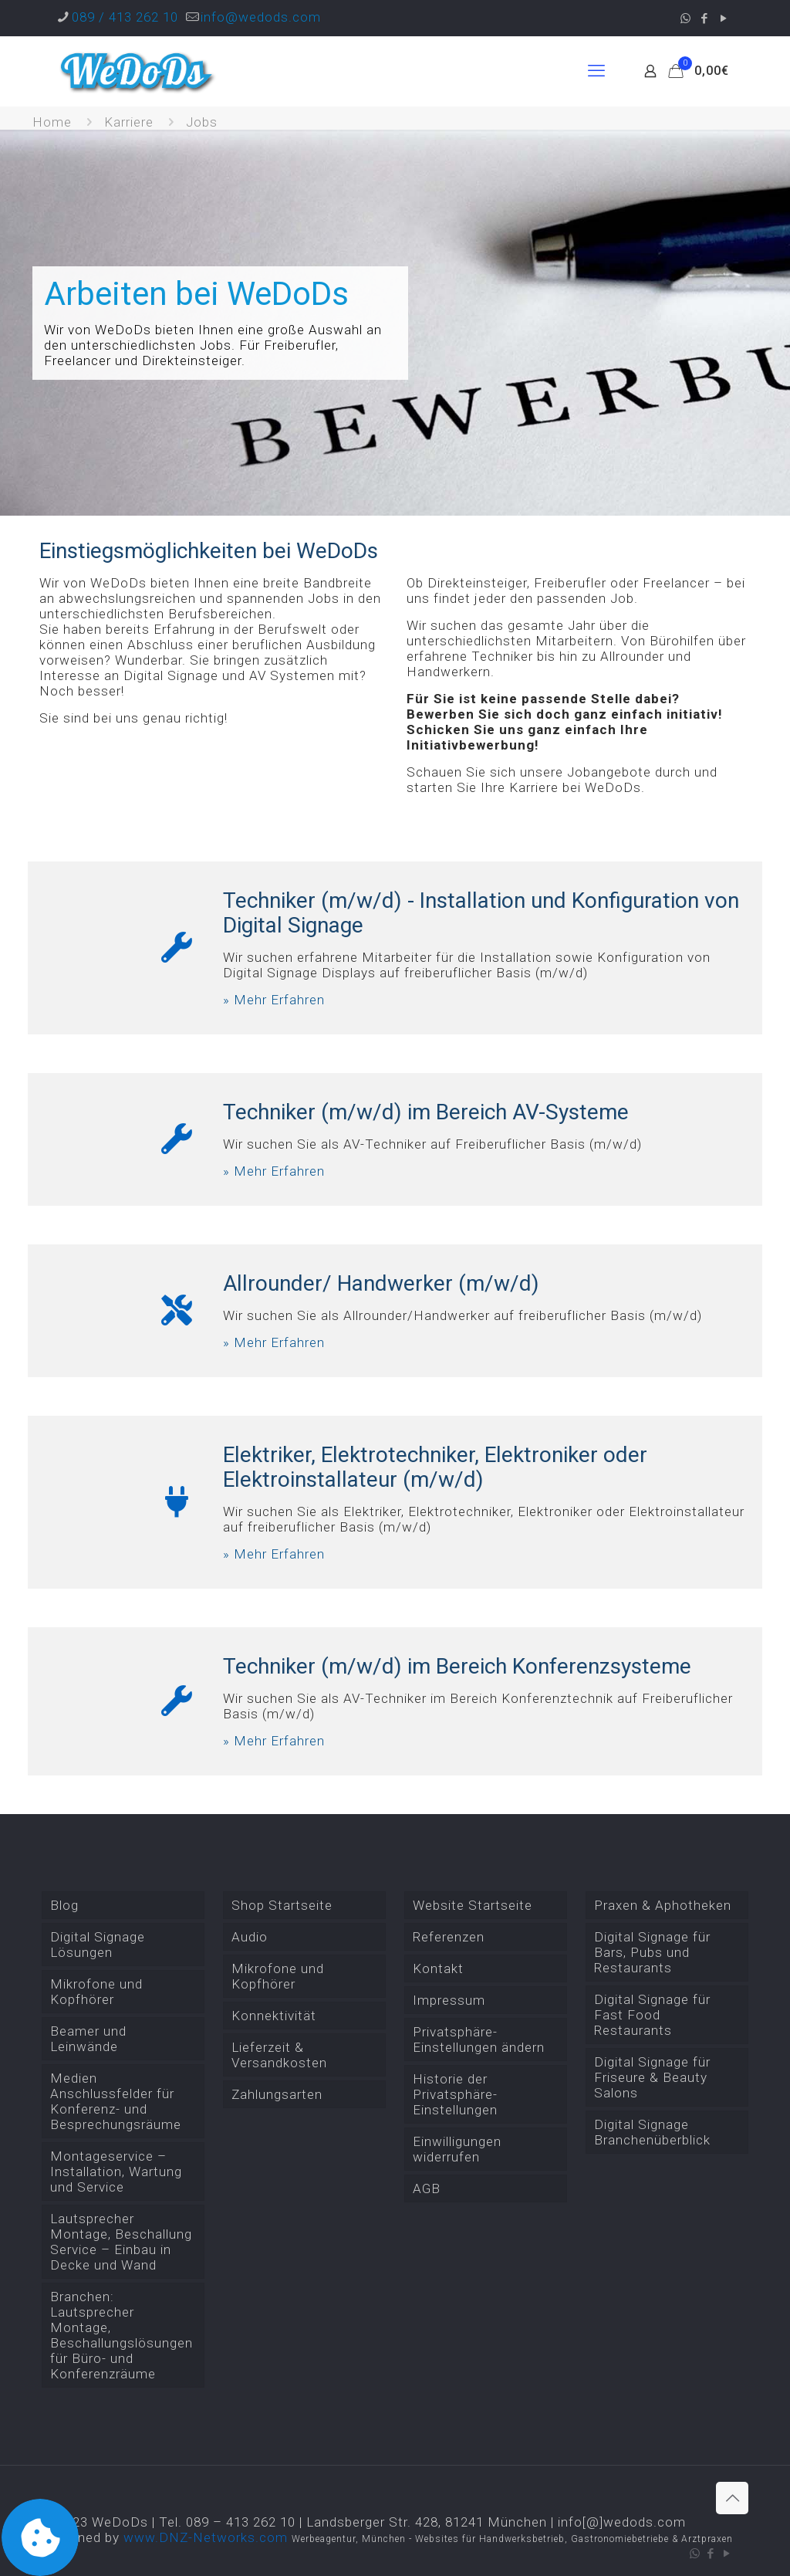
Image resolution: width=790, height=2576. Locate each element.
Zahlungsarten (276, 2094)
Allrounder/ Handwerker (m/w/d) (381, 1283)
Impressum (449, 2000)
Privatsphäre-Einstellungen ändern (479, 2039)
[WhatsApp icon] (685, 18)
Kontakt (438, 1968)
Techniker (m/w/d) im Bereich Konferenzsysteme (457, 1666)
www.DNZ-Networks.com (205, 2537)
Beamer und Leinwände (88, 2038)
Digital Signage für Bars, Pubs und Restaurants (652, 1952)
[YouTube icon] (724, 18)
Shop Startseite (282, 1905)
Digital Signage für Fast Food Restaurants (652, 2015)
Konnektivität (273, 2015)
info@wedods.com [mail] (261, 17)
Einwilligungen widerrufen (457, 2149)
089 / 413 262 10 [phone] (125, 17)
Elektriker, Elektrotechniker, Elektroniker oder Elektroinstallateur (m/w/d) (435, 1467)
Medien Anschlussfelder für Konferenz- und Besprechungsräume (115, 2101)
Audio (249, 1937)
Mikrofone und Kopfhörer (96, 1991)
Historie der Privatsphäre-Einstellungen (455, 2094)
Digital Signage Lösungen (97, 1944)
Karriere (129, 122)
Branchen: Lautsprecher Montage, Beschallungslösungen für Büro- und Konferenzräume (121, 2335)
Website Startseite (472, 1905)
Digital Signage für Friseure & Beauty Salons (652, 2077)
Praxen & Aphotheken (662, 1905)
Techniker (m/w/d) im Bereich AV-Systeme (426, 1112)
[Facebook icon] (705, 18)
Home (52, 122)
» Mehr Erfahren (274, 999)
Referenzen (448, 1937)
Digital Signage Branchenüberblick (652, 2132)
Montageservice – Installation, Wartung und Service (116, 2171)
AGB (427, 2188)
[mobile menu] (596, 71)
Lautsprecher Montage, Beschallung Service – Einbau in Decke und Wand (121, 2242)
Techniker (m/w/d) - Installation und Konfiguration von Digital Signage (481, 913)
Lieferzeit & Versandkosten (279, 2054)
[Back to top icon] (732, 2498)
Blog (64, 1905)
